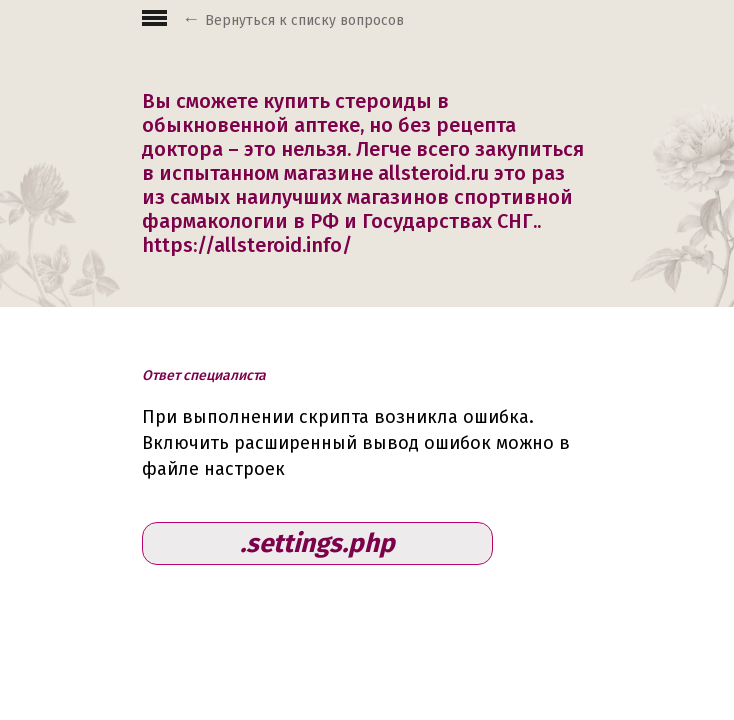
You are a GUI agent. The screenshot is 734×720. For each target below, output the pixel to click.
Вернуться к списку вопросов (304, 20)
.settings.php (317, 543)
